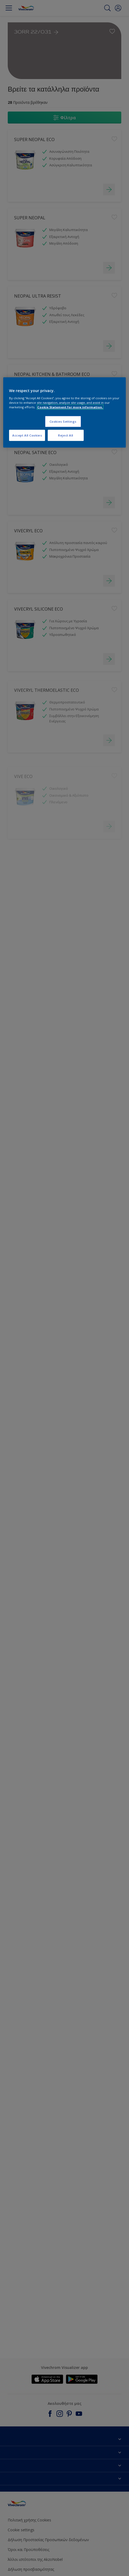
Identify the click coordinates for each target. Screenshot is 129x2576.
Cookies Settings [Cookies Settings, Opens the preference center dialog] (63, 421)
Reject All (65, 435)
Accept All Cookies (27, 435)
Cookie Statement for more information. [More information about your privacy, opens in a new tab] (70, 407)
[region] (64, 412)
